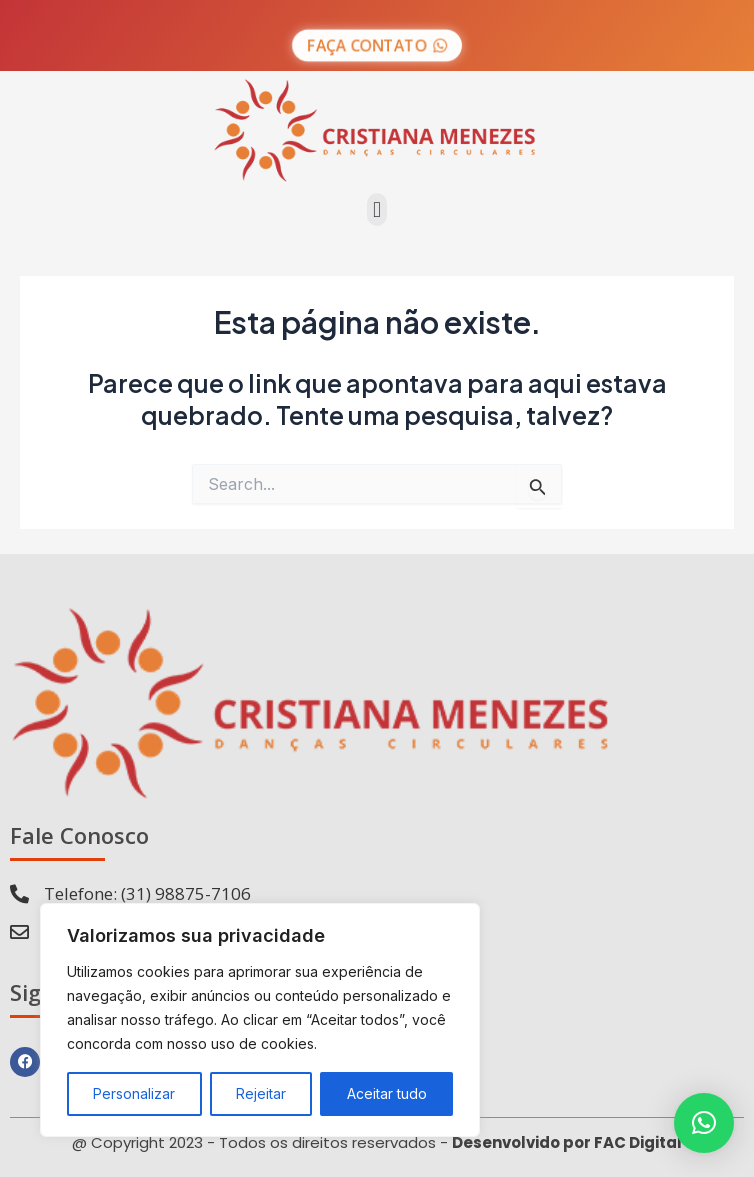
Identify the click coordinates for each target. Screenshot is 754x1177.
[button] (376, 209)
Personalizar (134, 1093)
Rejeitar (261, 1093)
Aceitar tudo (387, 1093)
